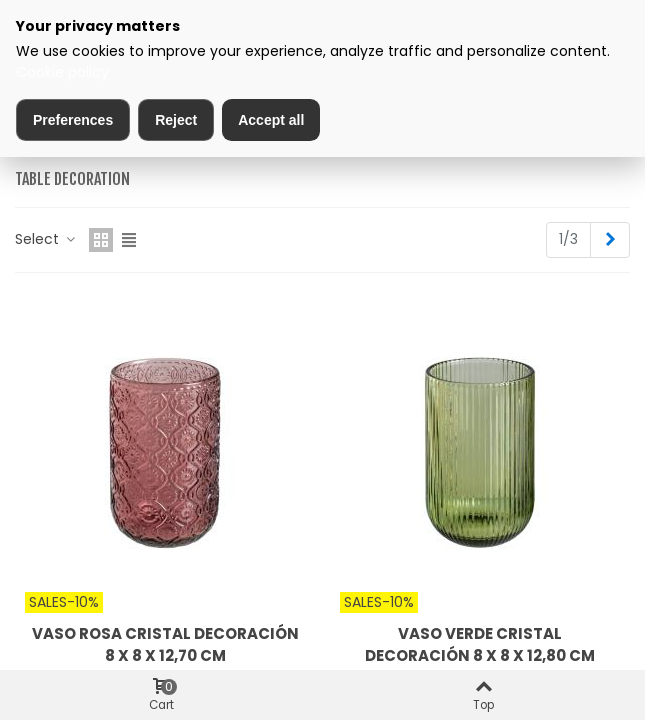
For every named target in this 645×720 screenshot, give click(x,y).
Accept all (271, 120)
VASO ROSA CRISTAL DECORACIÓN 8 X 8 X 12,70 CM (165, 645)
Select (46, 239)
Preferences (73, 120)
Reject (176, 120)
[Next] (610, 240)
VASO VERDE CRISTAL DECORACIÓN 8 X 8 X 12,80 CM (480, 645)
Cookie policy (62, 72)
